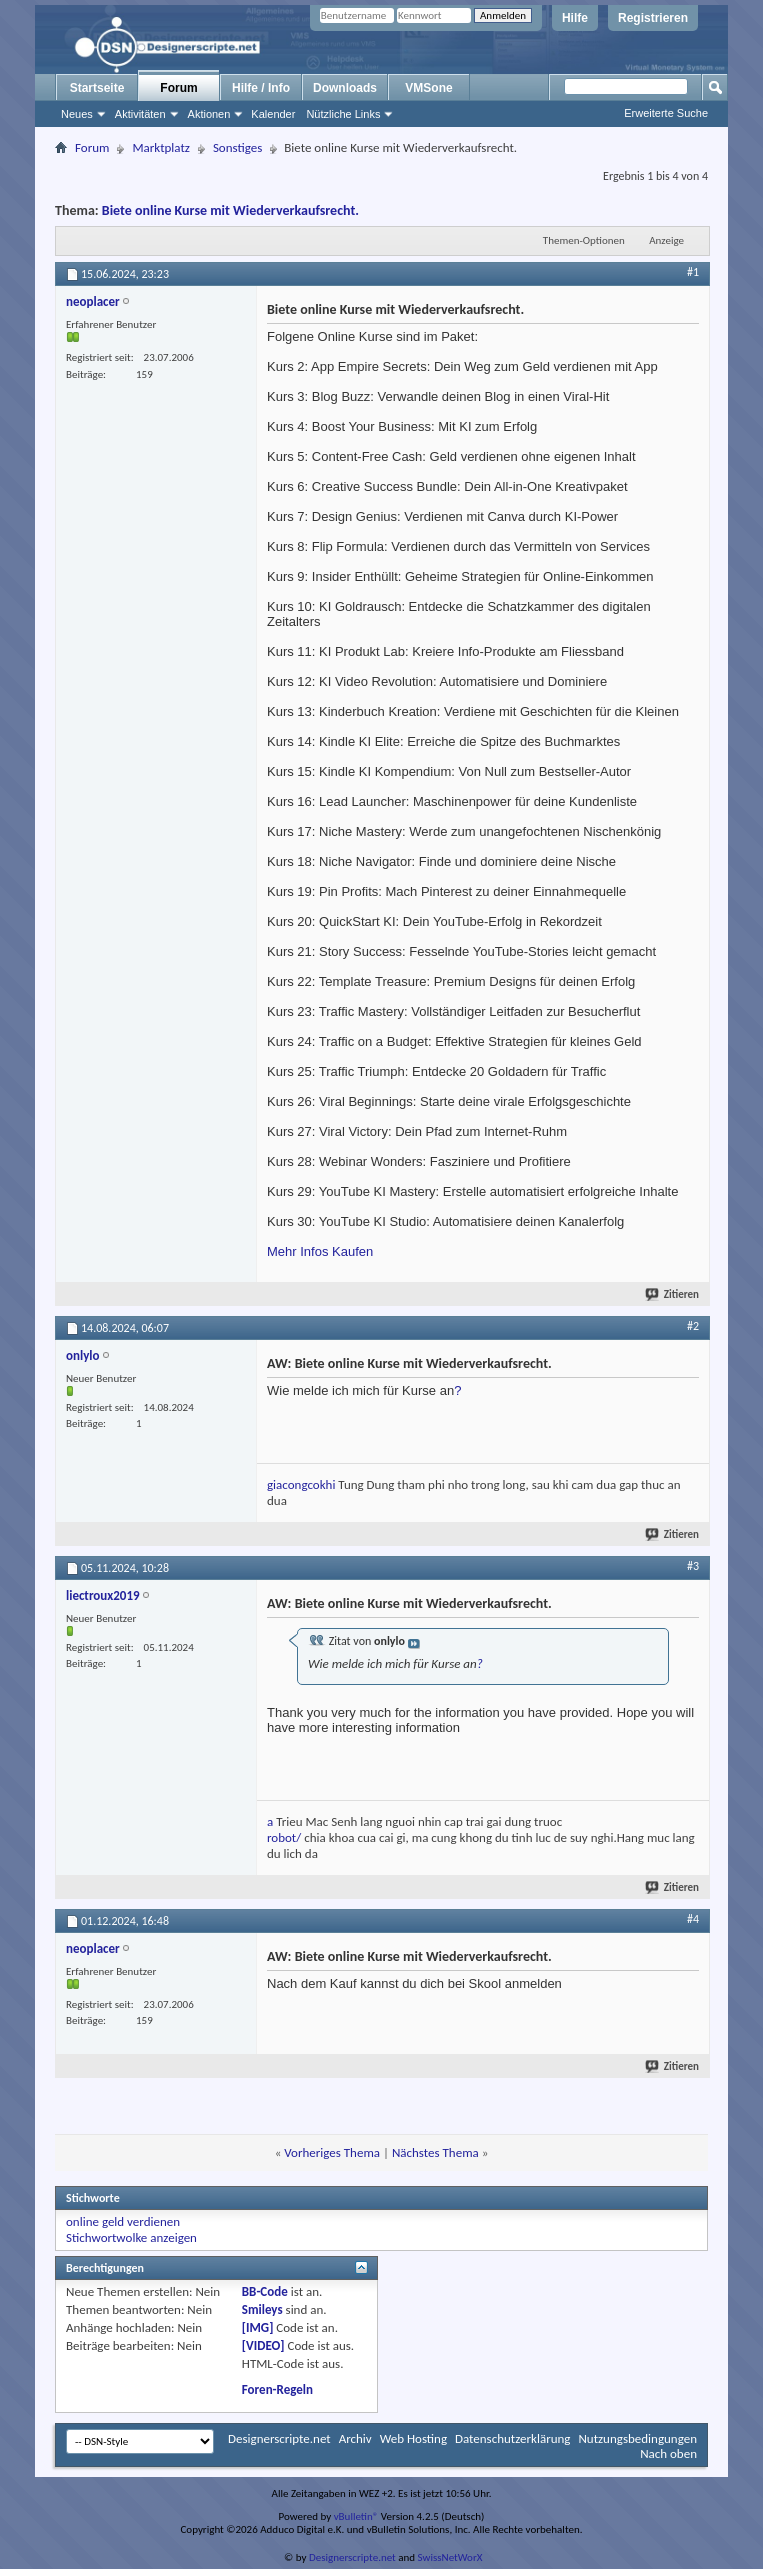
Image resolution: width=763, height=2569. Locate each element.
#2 (693, 1326)
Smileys (262, 2309)
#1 (693, 272)
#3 (693, 1566)
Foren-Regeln (277, 2389)
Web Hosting (413, 2438)
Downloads (345, 88)
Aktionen (209, 114)
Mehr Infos (297, 1251)
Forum (178, 88)
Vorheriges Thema (332, 2152)
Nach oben (668, 2453)
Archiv (355, 2438)
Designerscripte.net (279, 2438)
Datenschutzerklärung (513, 2438)
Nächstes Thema (435, 2152)
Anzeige (666, 240)
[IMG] (258, 2327)
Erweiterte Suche (666, 113)
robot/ (284, 1837)
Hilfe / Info (261, 88)
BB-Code (265, 2291)
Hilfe (575, 18)
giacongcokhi (301, 1484)
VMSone (428, 88)
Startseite (97, 88)
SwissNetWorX (450, 2557)
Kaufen (352, 1251)
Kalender (273, 114)
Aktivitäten (140, 114)
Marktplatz (160, 147)
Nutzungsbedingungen (637, 2438)
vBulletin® (356, 2516)
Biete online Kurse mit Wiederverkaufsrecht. (230, 210)
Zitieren (673, 1294)
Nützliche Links (343, 114)
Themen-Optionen (584, 240)
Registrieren (653, 18)
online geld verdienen (123, 2221)
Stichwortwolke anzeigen (131, 2237)
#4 (693, 1919)
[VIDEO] (263, 2345)
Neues (77, 114)
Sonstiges (237, 147)
